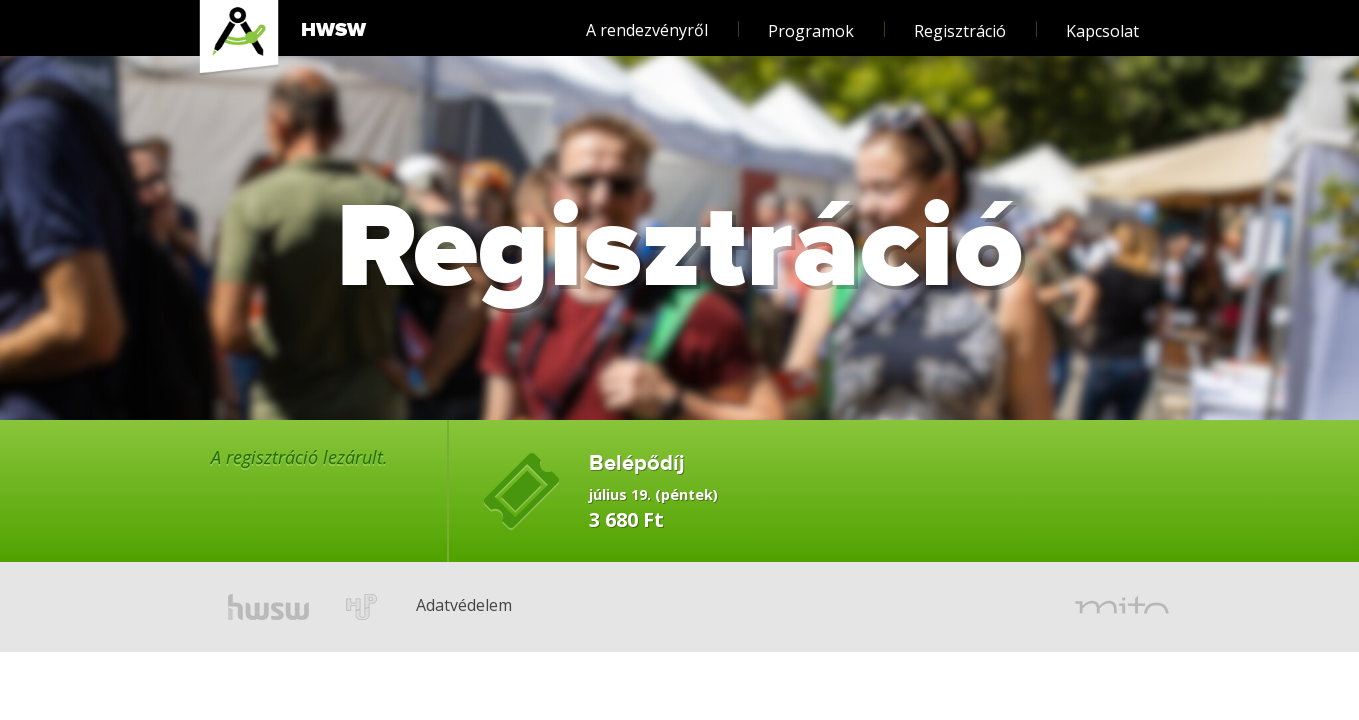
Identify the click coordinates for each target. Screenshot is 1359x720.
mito (1122, 607)
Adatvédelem (432, 577)
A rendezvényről (647, 20)
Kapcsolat (1102, 21)
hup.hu (362, 607)
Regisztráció (960, 21)
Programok (811, 21)
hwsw (268, 607)
